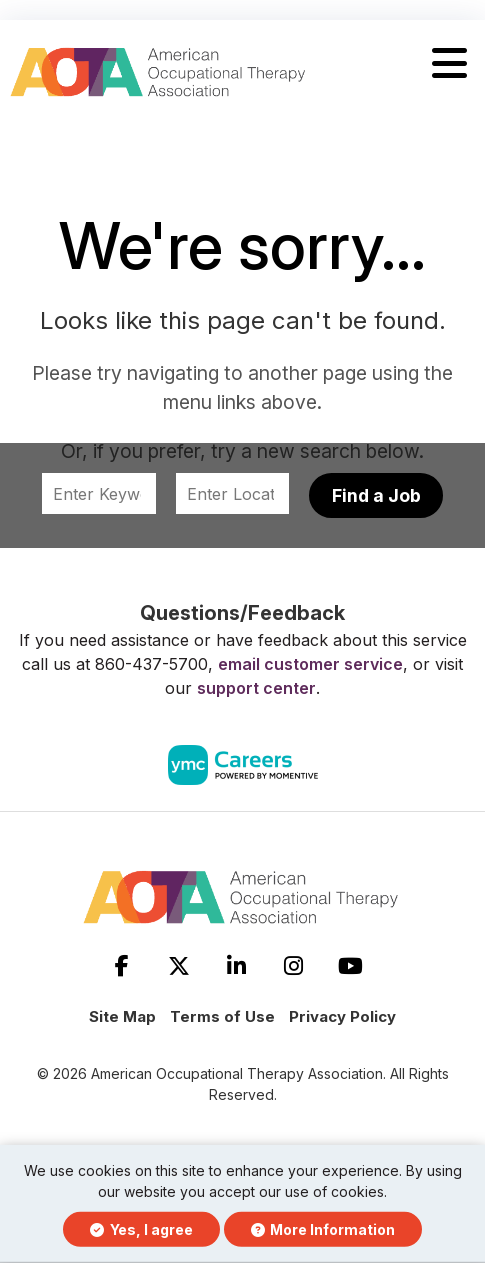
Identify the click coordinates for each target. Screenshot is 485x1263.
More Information (323, 1229)
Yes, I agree (141, 1229)
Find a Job (376, 495)
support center (256, 688)
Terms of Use (222, 1016)
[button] (449, 64)
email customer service (310, 664)
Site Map (122, 1016)
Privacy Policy (342, 1016)
